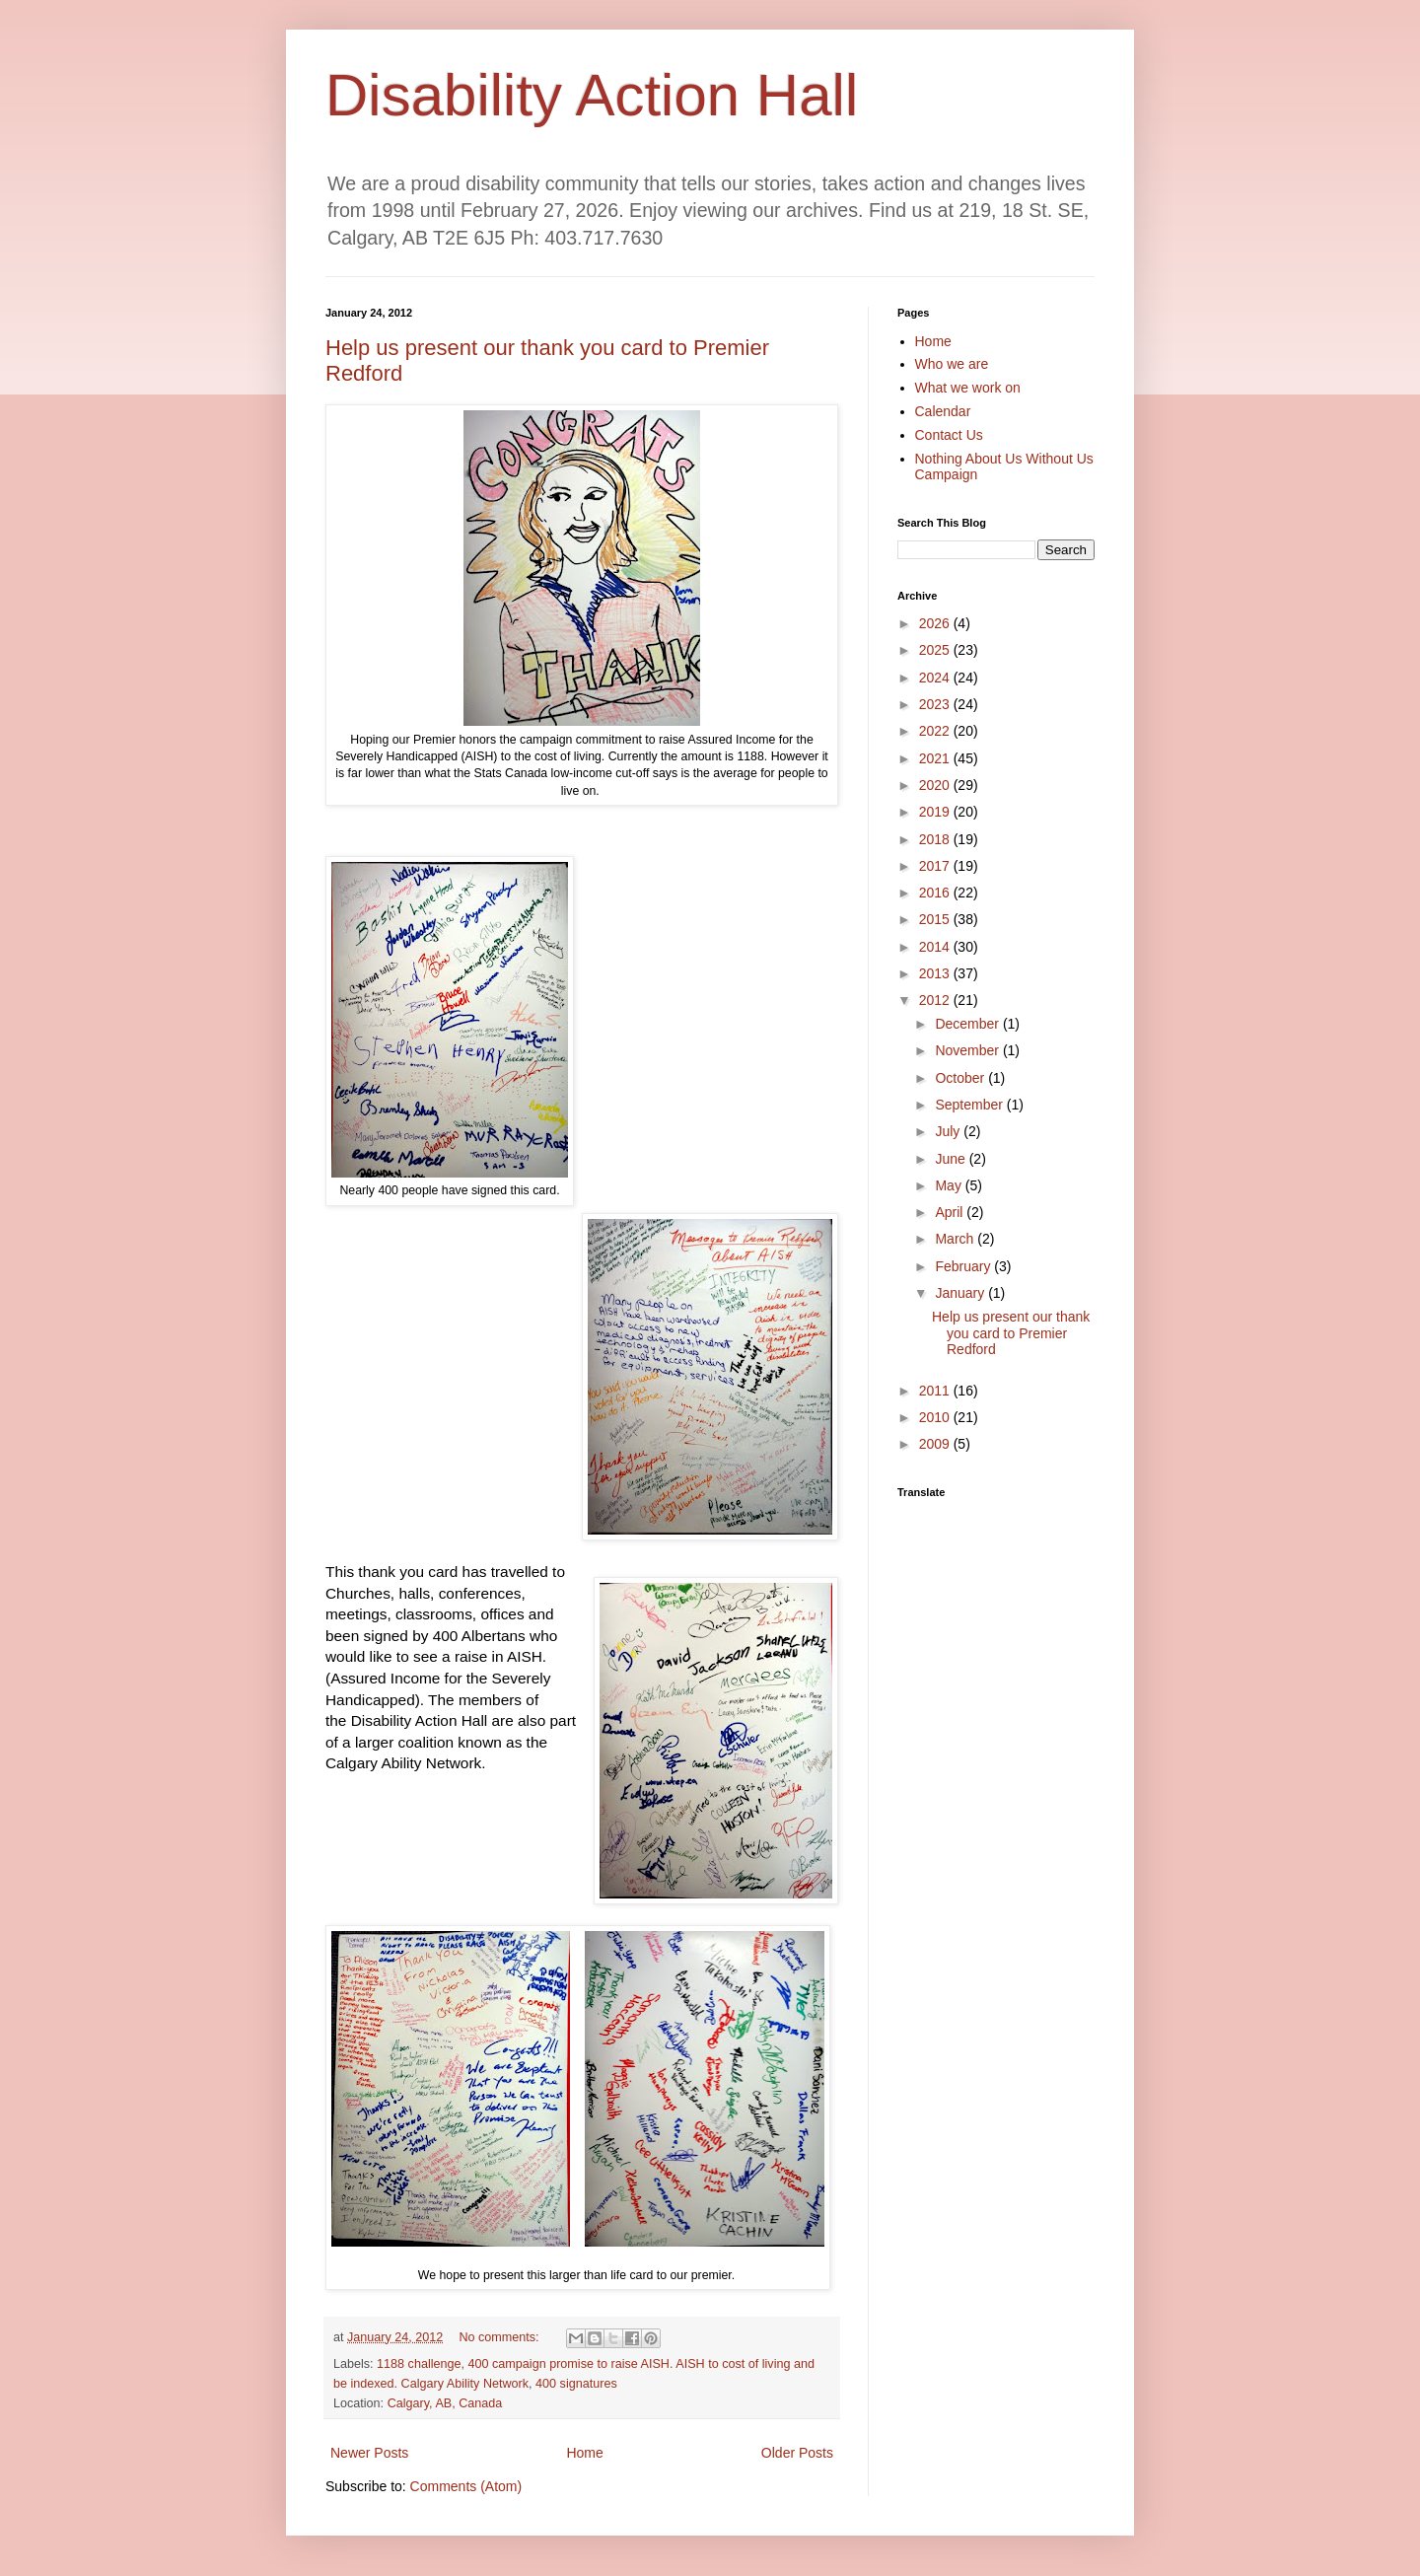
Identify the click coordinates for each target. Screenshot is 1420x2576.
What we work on (968, 387)
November (968, 1050)
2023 (936, 704)
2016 (936, 892)
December (968, 1024)
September (970, 1104)
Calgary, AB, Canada (445, 2403)
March (956, 1239)
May (949, 1185)
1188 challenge (419, 2364)
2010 (936, 1417)
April (950, 1212)
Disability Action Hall (591, 95)
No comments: (500, 2337)
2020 (936, 785)
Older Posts (797, 2453)
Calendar (943, 411)
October (961, 1078)
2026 (936, 623)
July (949, 1131)
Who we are (952, 364)
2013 (936, 973)
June (951, 1159)
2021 (936, 758)
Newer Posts (369, 2453)
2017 (936, 866)
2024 (936, 677)
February (964, 1266)
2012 (936, 1000)
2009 (936, 1444)
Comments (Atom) (466, 2486)
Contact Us (949, 435)
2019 (936, 812)
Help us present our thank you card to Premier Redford (1011, 1333)
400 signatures (576, 2384)
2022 (936, 731)
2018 (936, 839)
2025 (936, 650)
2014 (936, 947)
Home (584, 2453)
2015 (936, 919)
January (961, 1293)
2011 (936, 1390)
